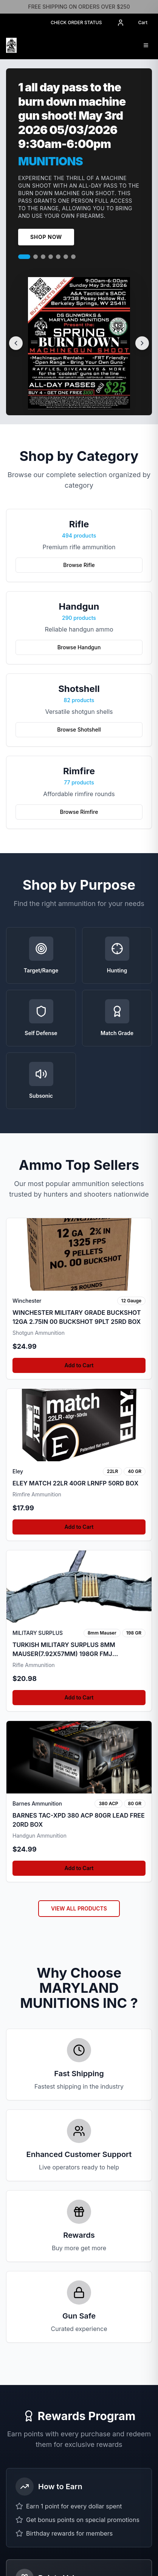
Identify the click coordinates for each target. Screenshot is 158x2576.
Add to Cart (79, 1459)
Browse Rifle (78, 565)
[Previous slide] (16, 343)
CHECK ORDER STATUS (76, 22)
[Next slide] (142, 343)
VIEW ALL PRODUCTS (79, 2002)
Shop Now (46, 237)
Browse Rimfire (79, 812)
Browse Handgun (79, 647)
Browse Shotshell (79, 729)
